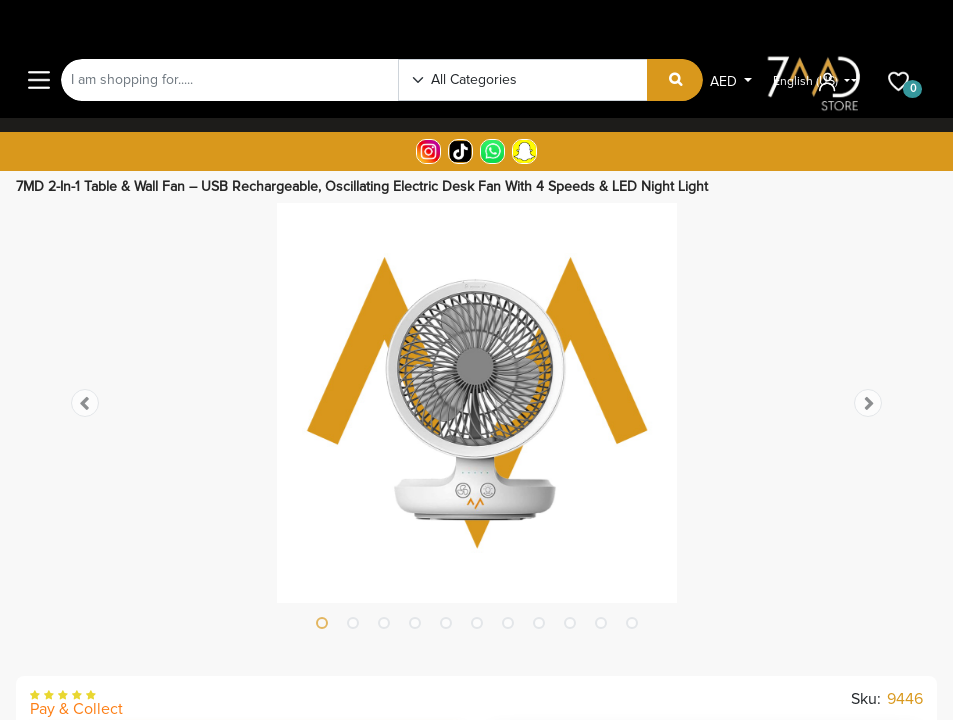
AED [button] (725, 82)
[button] (85, 403)
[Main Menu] (39, 80)
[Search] (675, 80)
